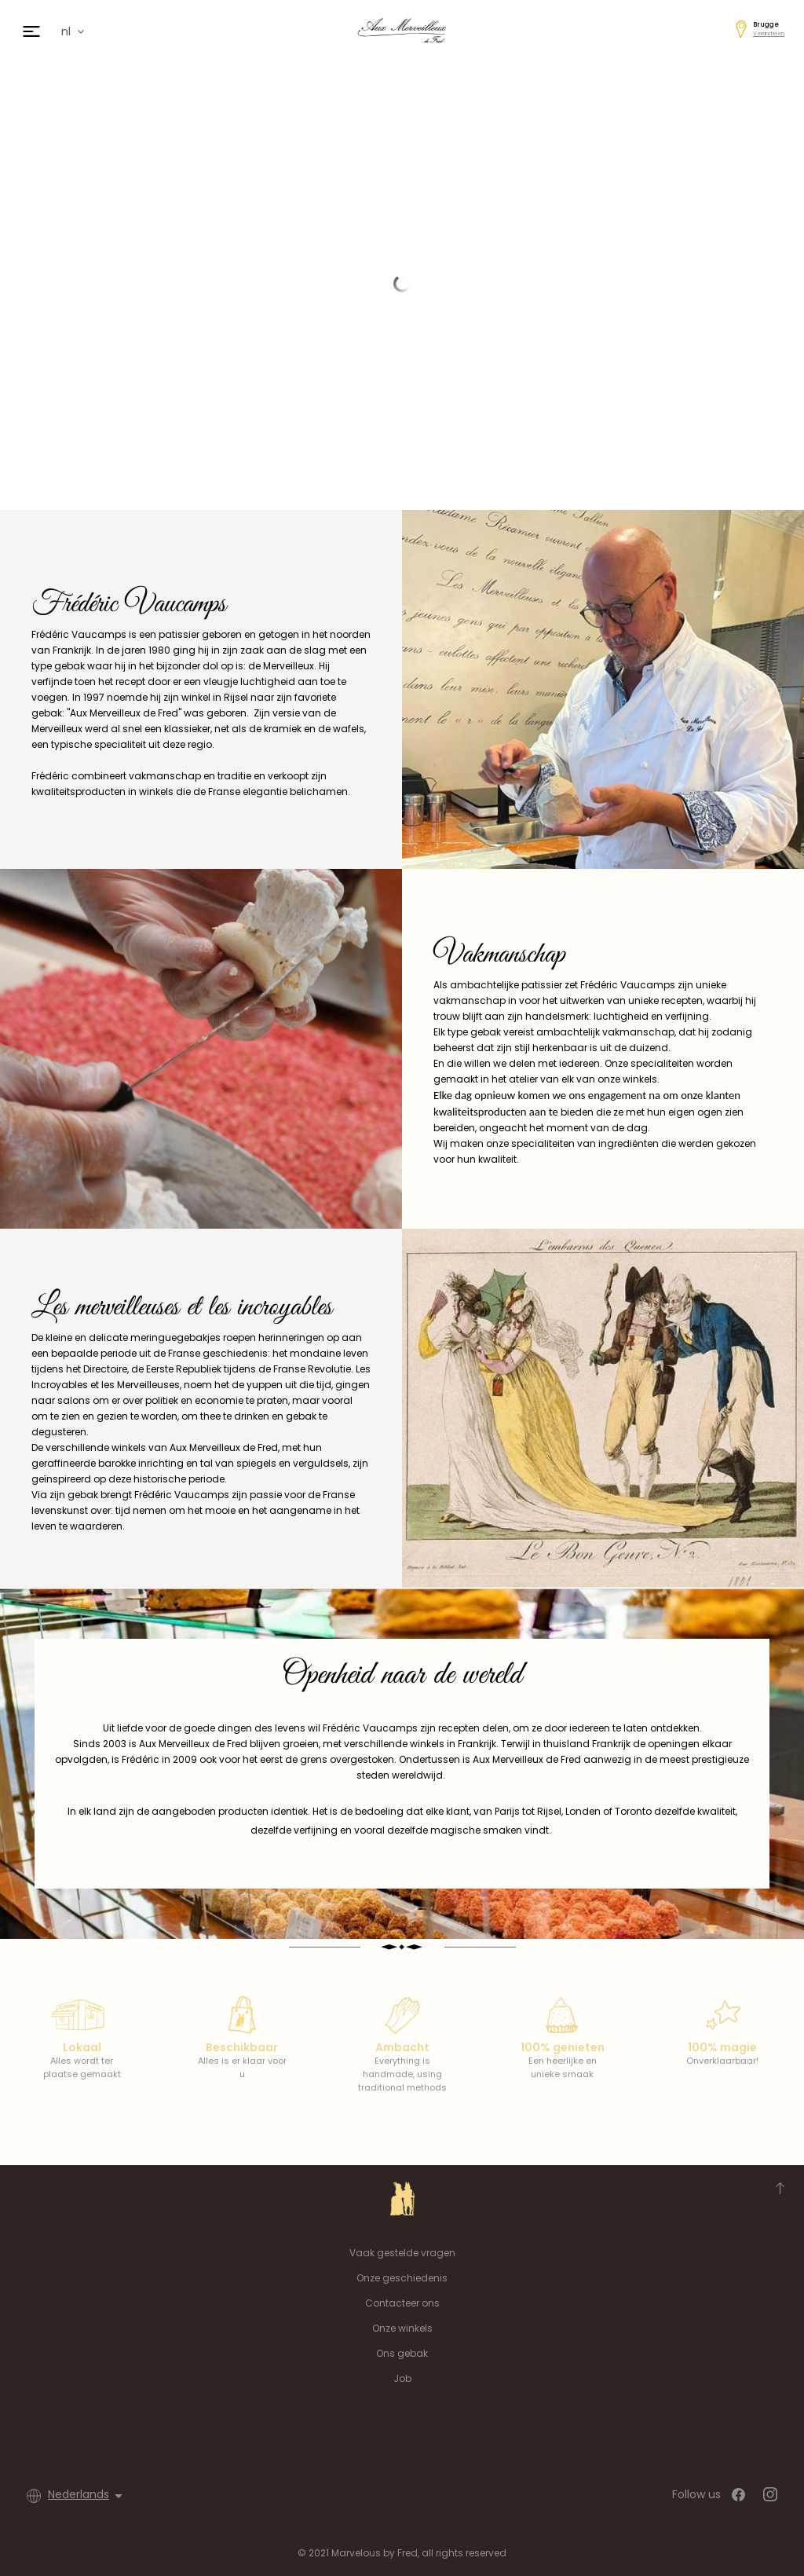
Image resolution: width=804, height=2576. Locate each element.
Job (402, 2378)
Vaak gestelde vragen (402, 2252)
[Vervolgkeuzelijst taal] (88, 2495)
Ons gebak (402, 2353)
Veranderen (768, 33)
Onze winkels (402, 2328)
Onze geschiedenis (402, 2278)
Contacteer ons (402, 2303)
